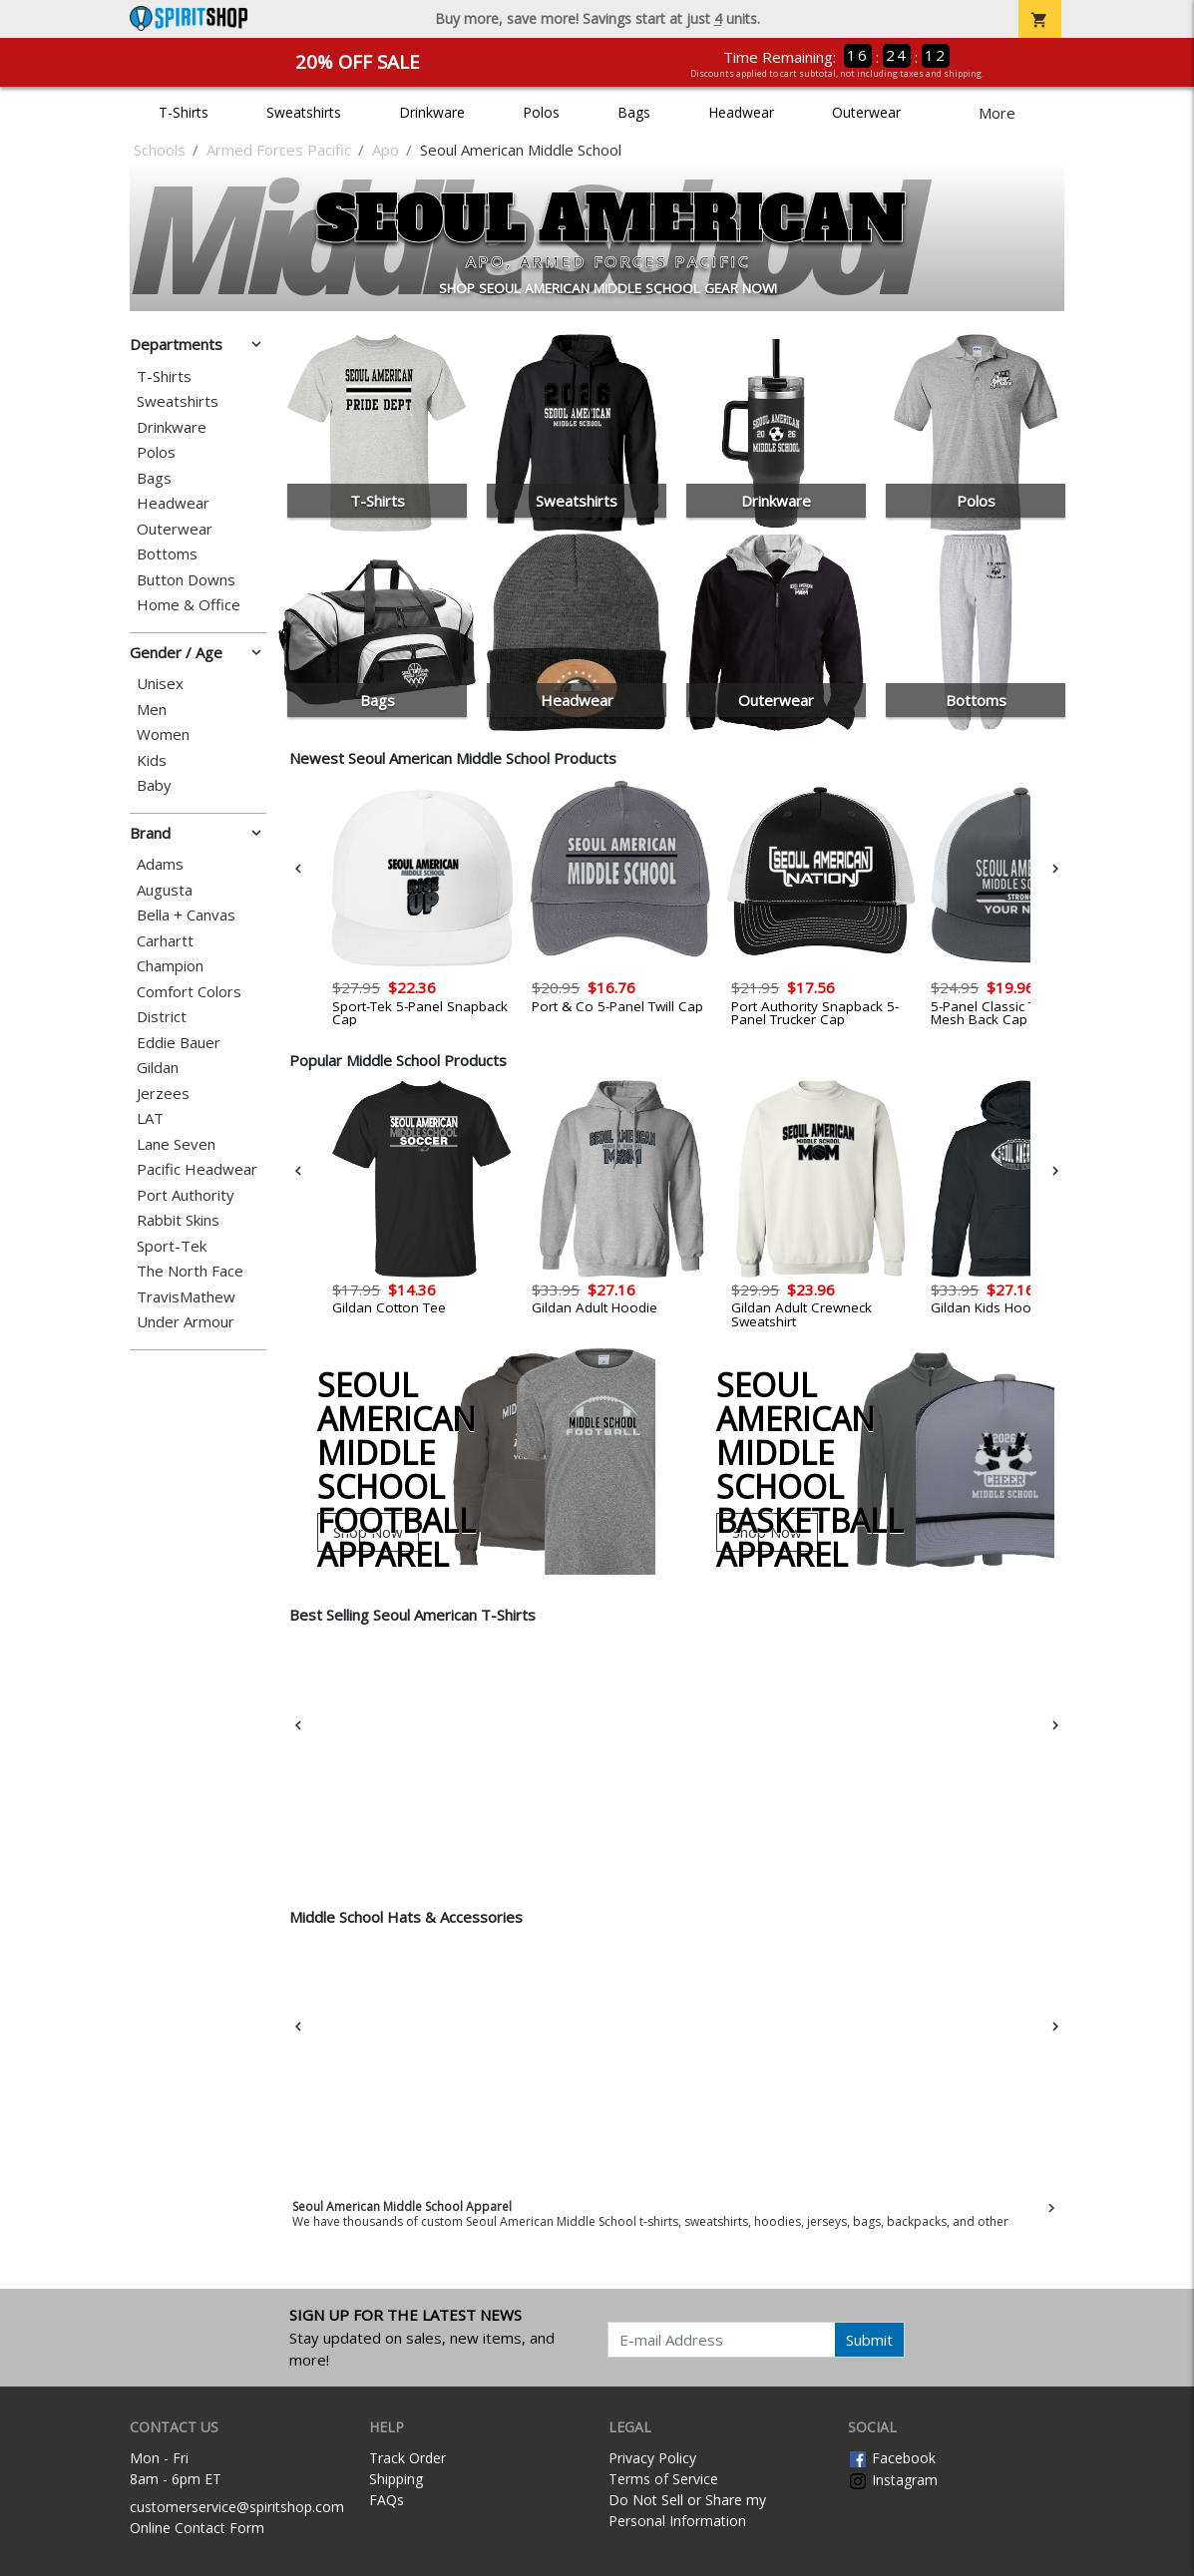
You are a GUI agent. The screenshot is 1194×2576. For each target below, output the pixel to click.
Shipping (396, 2478)
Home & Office (188, 604)
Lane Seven (176, 1144)
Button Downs (186, 579)
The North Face (190, 1271)
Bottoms (167, 554)
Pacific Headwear (197, 1169)
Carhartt (165, 940)
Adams (160, 864)
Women (163, 734)
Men (152, 709)
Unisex (160, 683)
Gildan (158, 1067)
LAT (150, 1118)
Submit (869, 2340)
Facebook (892, 2457)
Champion (170, 965)
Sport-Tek (171, 1246)
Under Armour (185, 1321)
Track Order (407, 2457)
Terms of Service (663, 2478)
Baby (154, 785)
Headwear (741, 112)
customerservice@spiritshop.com (237, 2506)
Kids (152, 760)
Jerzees (163, 1093)
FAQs (386, 2499)
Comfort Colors (189, 991)
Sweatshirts (303, 112)
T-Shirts (183, 112)
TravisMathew (186, 1296)
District (162, 1016)
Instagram (893, 2479)
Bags (633, 112)
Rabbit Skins (178, 1220)
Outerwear (866, 112)
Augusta (165, 890)
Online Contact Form (197, 2527)
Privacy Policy (652, 2457)
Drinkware (432, 112)
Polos (541, 112)
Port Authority (185, 1195)
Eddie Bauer (178, 1042)
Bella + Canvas (186, 915)
